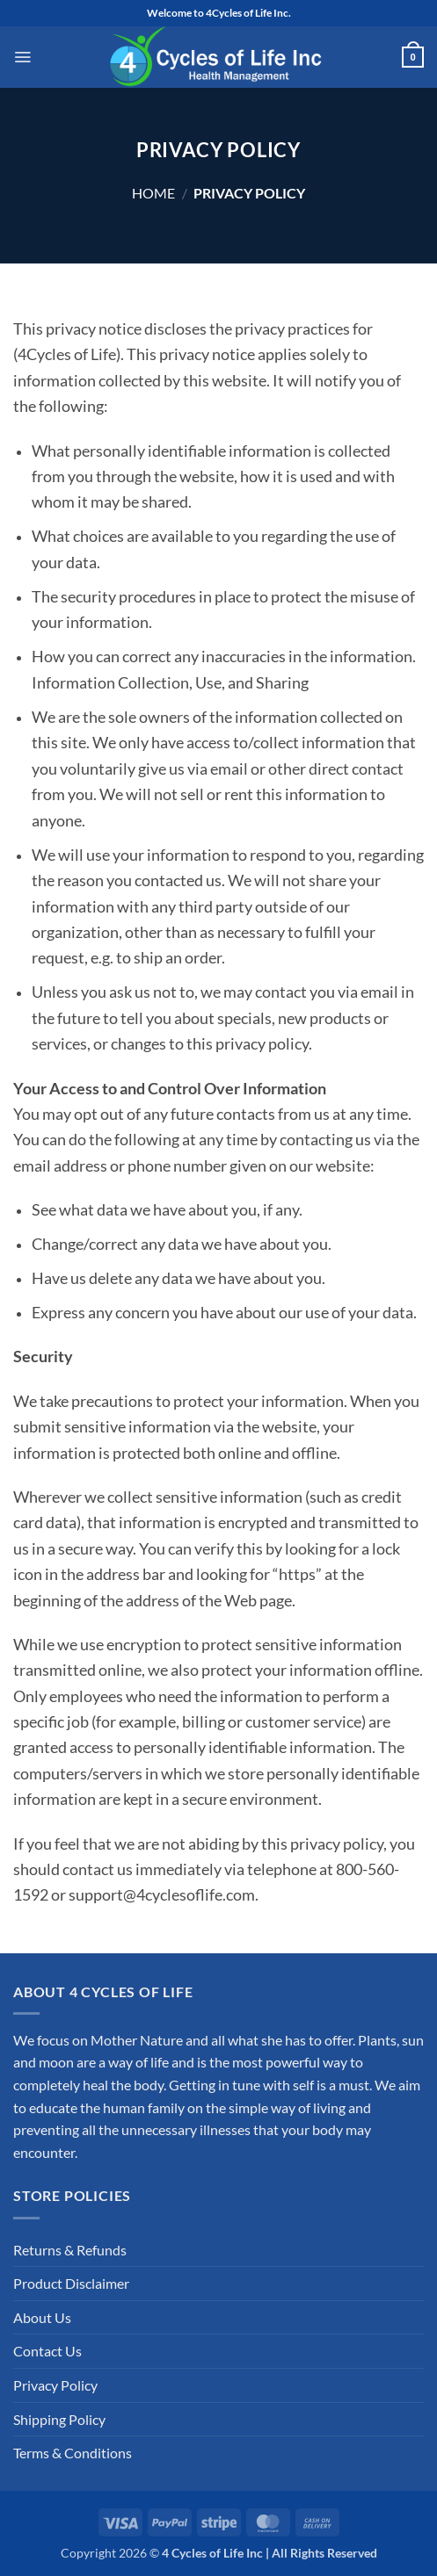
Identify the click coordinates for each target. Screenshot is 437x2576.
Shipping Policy (59, 2419)
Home (153, 192)
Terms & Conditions (72, 2452)
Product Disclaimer (71, 2283)
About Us (42, 2317)
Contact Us (47, 2350)
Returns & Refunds (70, 2249)
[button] (22, 57)
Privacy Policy (55, 2385)
